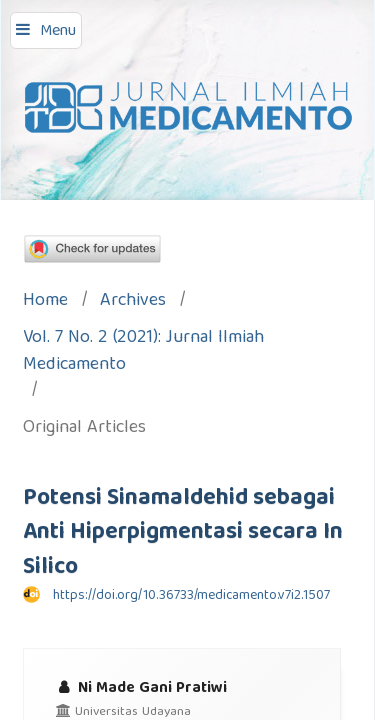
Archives (133, 302)
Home (45, 302)
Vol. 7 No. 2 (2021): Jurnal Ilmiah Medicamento (143, 353)
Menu (58, 32)
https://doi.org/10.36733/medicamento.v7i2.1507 (191, 596)
